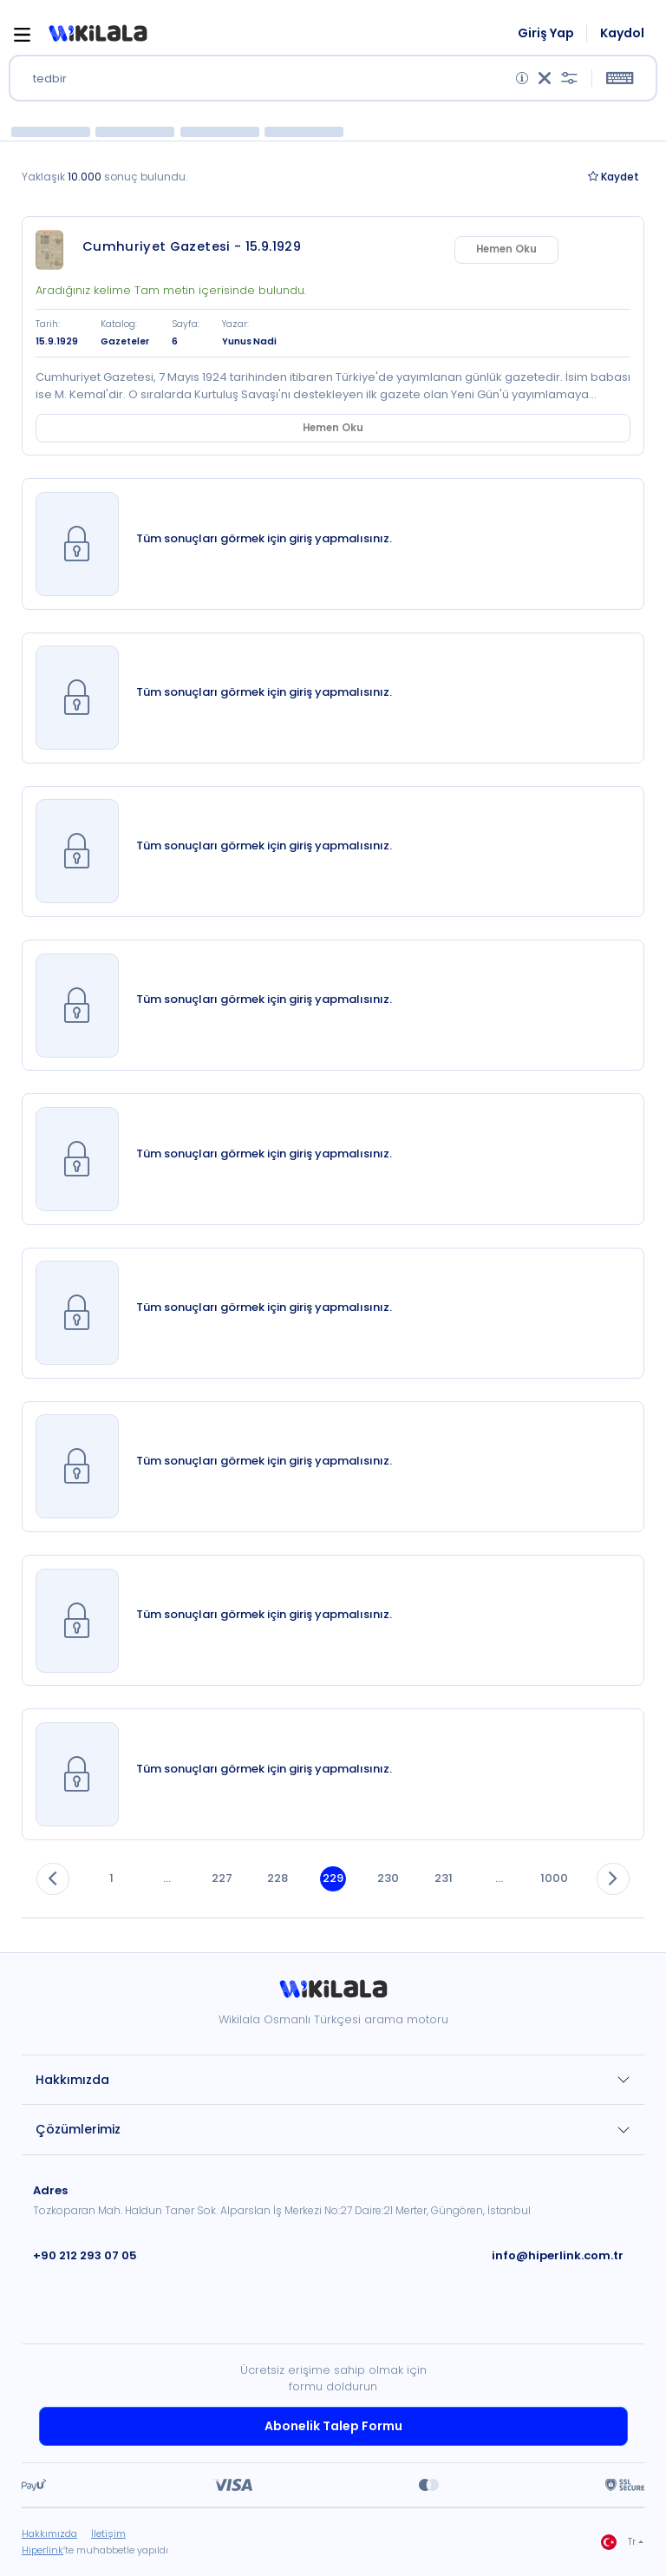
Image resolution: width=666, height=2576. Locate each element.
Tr (618, 2542)
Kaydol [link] (622, 33)
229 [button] (333, 1878)
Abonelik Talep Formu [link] (333, 2426)
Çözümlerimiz (78, 2129)
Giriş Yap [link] (546, 33)
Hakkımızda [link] (49, 2533)
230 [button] (388, 1878)
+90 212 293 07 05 (85, 2255)
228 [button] (277, 1878)
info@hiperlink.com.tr (558, 2255)
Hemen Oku (578, 249)
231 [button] (443, 1878)
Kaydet (613, 176)
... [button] (167, 1878)
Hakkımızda (72, 2079)
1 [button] (111, 1878)
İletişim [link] (108, 2533)
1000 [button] (553, 1878)
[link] (55, 250)
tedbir (50, 78)
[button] (97, 33)
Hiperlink (42, 2550)
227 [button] (222, 1878)
